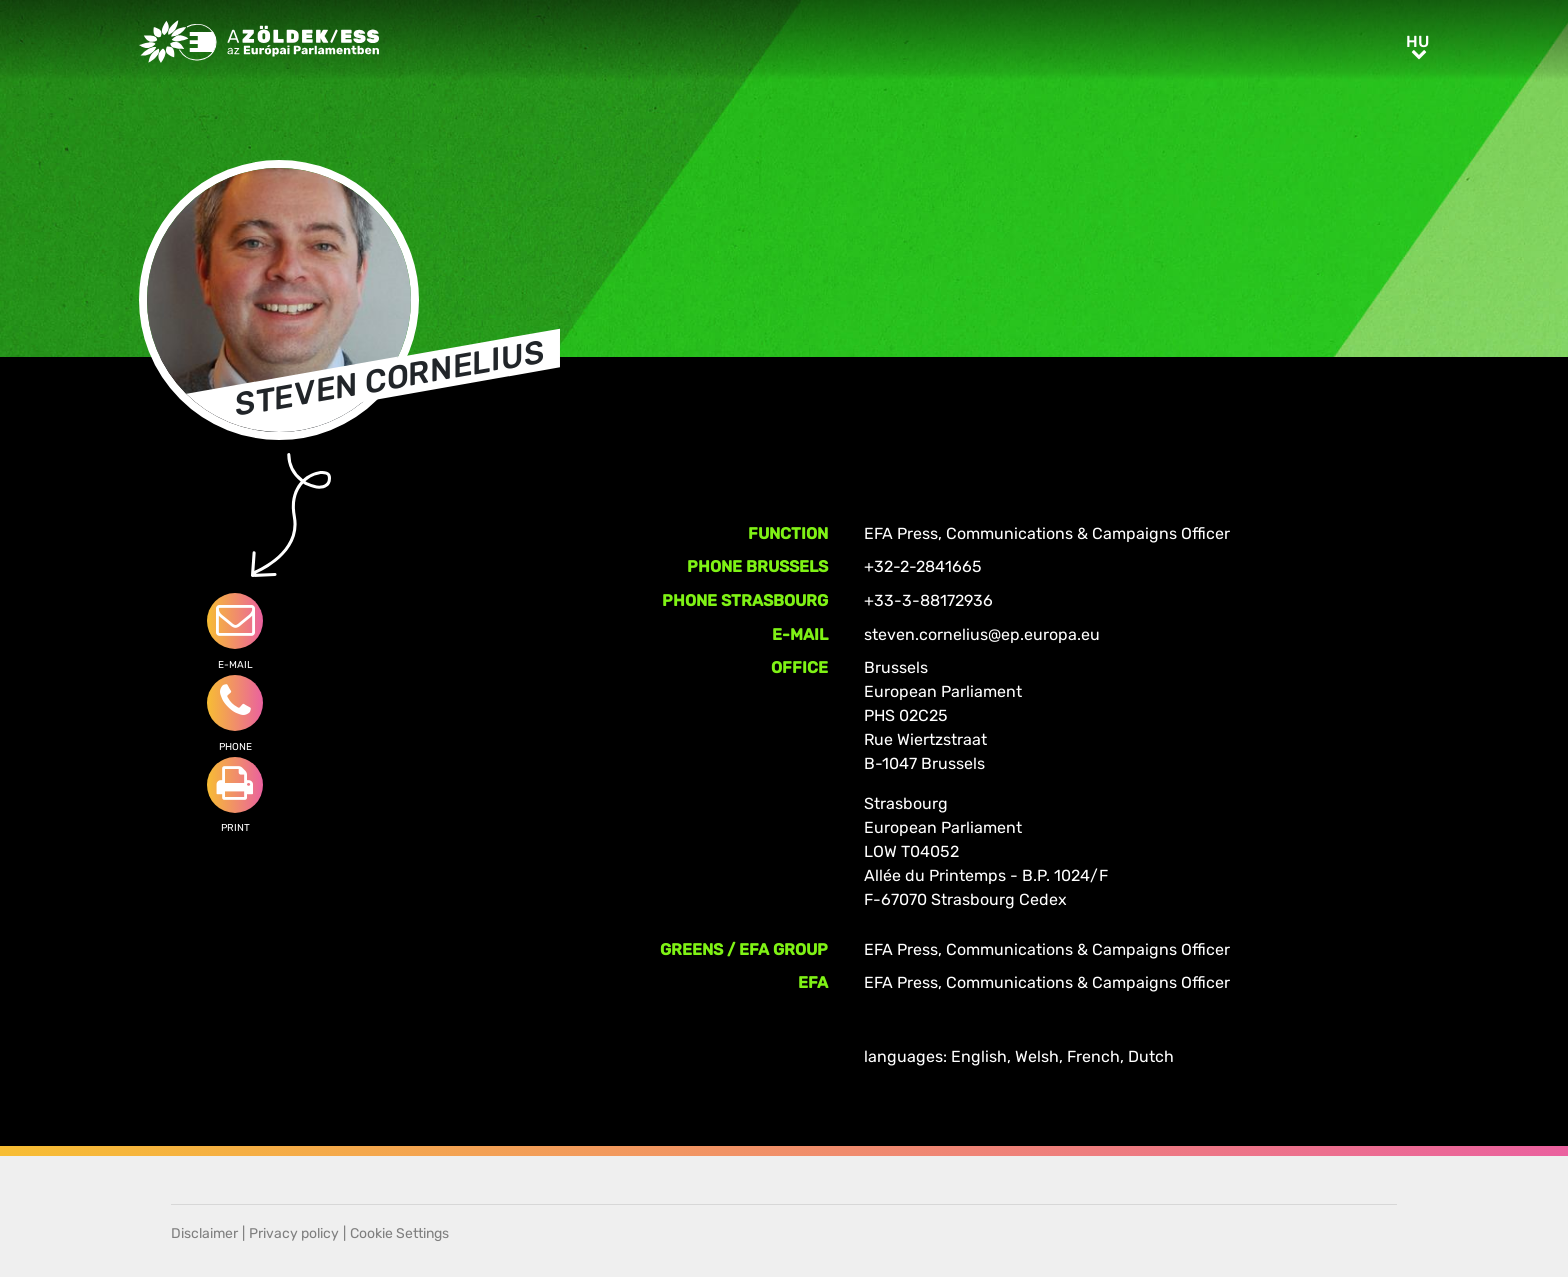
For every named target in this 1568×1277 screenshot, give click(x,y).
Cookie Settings (399, 1233)
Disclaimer (204, 1233)
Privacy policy (294, 1233)
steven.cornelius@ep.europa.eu (982, 634)
